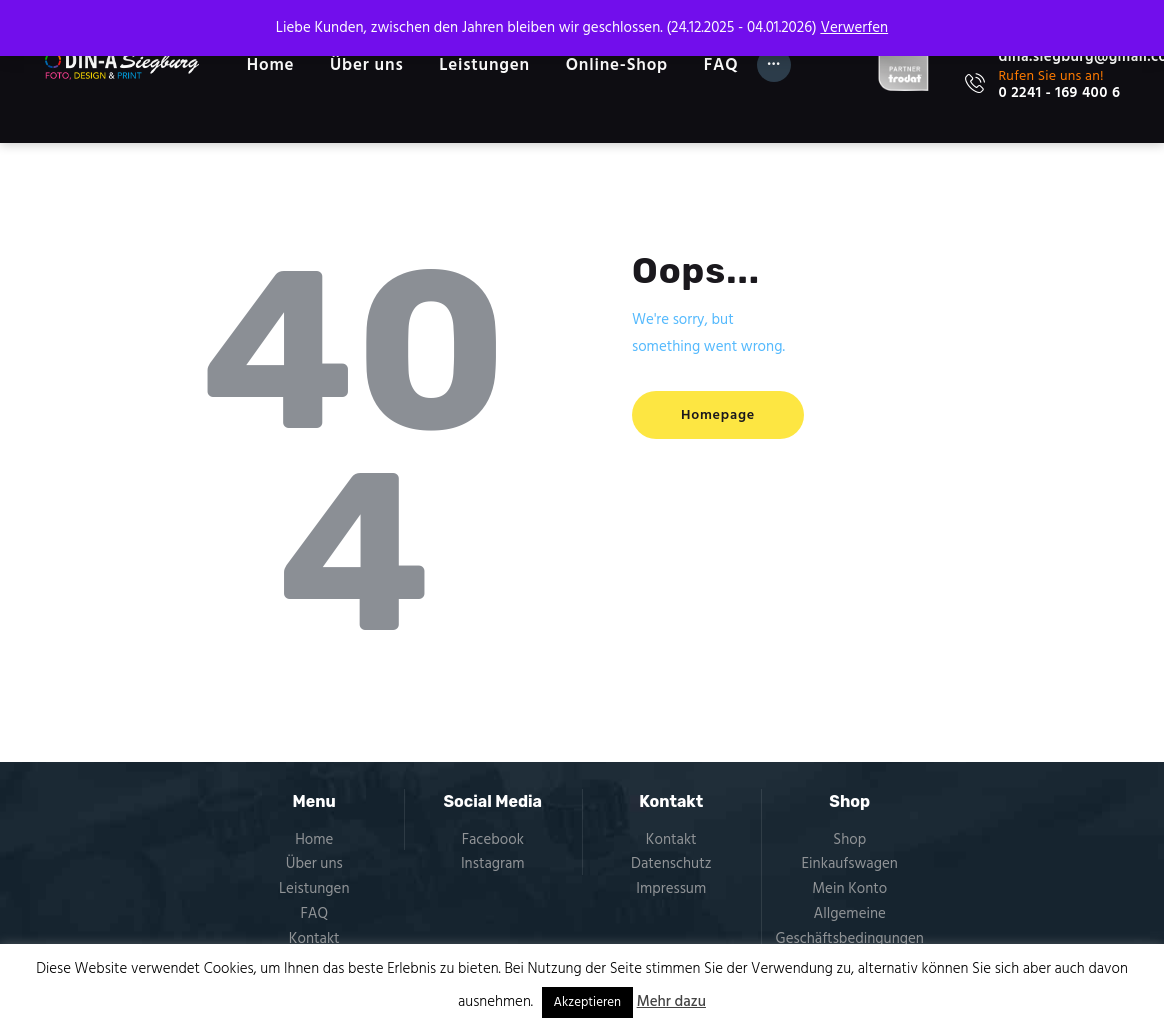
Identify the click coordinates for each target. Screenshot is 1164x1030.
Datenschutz (671, 864)
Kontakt (314, 939)
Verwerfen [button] (854, 28)
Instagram (493, 864)
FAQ (314, 914)
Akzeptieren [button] (587, 1002)
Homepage (719, 415)
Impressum (671, 889)
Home (314, 840)
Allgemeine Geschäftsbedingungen (850, 926)
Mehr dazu (671, 1002)
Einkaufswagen (850, 864)
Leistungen (314, 889)
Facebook (493, 840)
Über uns (314, 864)
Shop (849, 840)
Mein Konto (849, 889)
